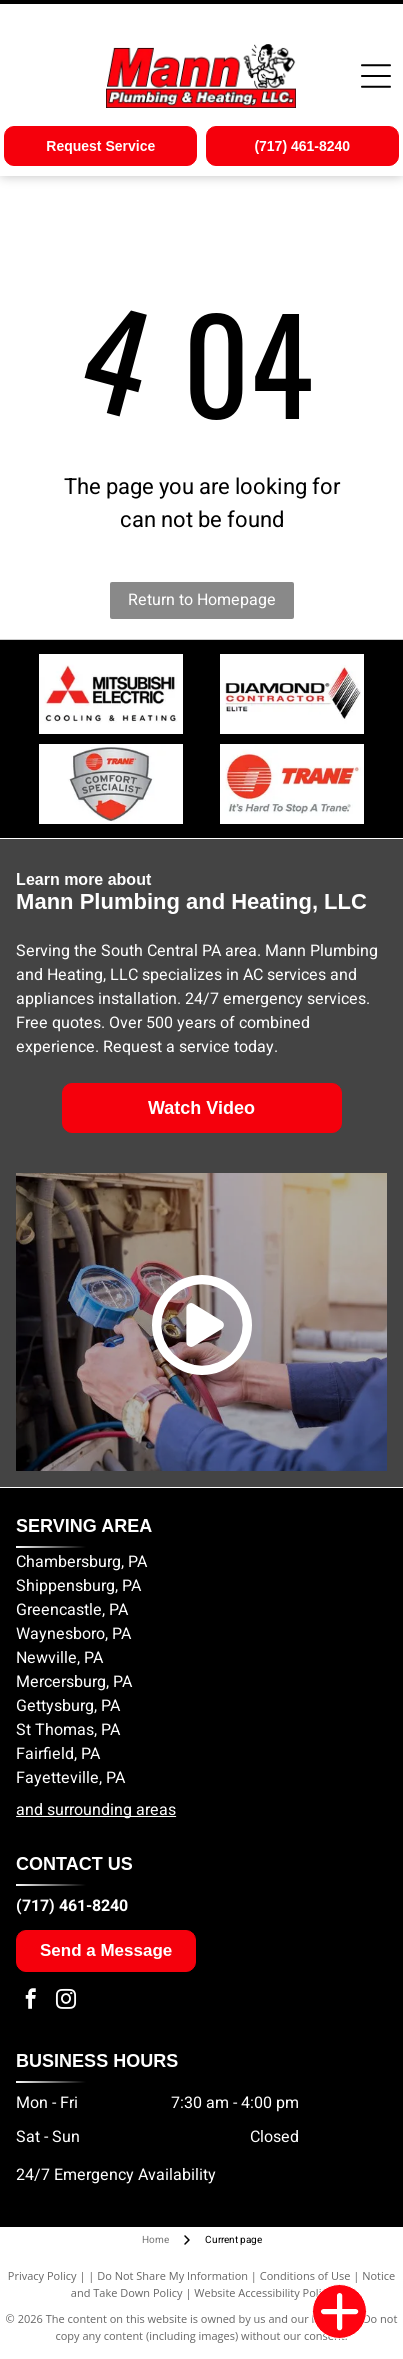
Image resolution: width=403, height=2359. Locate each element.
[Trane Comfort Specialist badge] (111, 784)
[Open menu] (376, 76)
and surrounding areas (96, 1810)
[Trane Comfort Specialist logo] (292, 784)
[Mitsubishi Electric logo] (111, 694)
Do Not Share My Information (172, 2275)
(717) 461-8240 (72, 1906)
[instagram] (66, 2001)
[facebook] (31, 2001)
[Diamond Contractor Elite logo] (292, 694)
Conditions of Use (305, 2275)
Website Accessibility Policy (263, 2292)
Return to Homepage (202, 600)
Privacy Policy (42, 2275)
